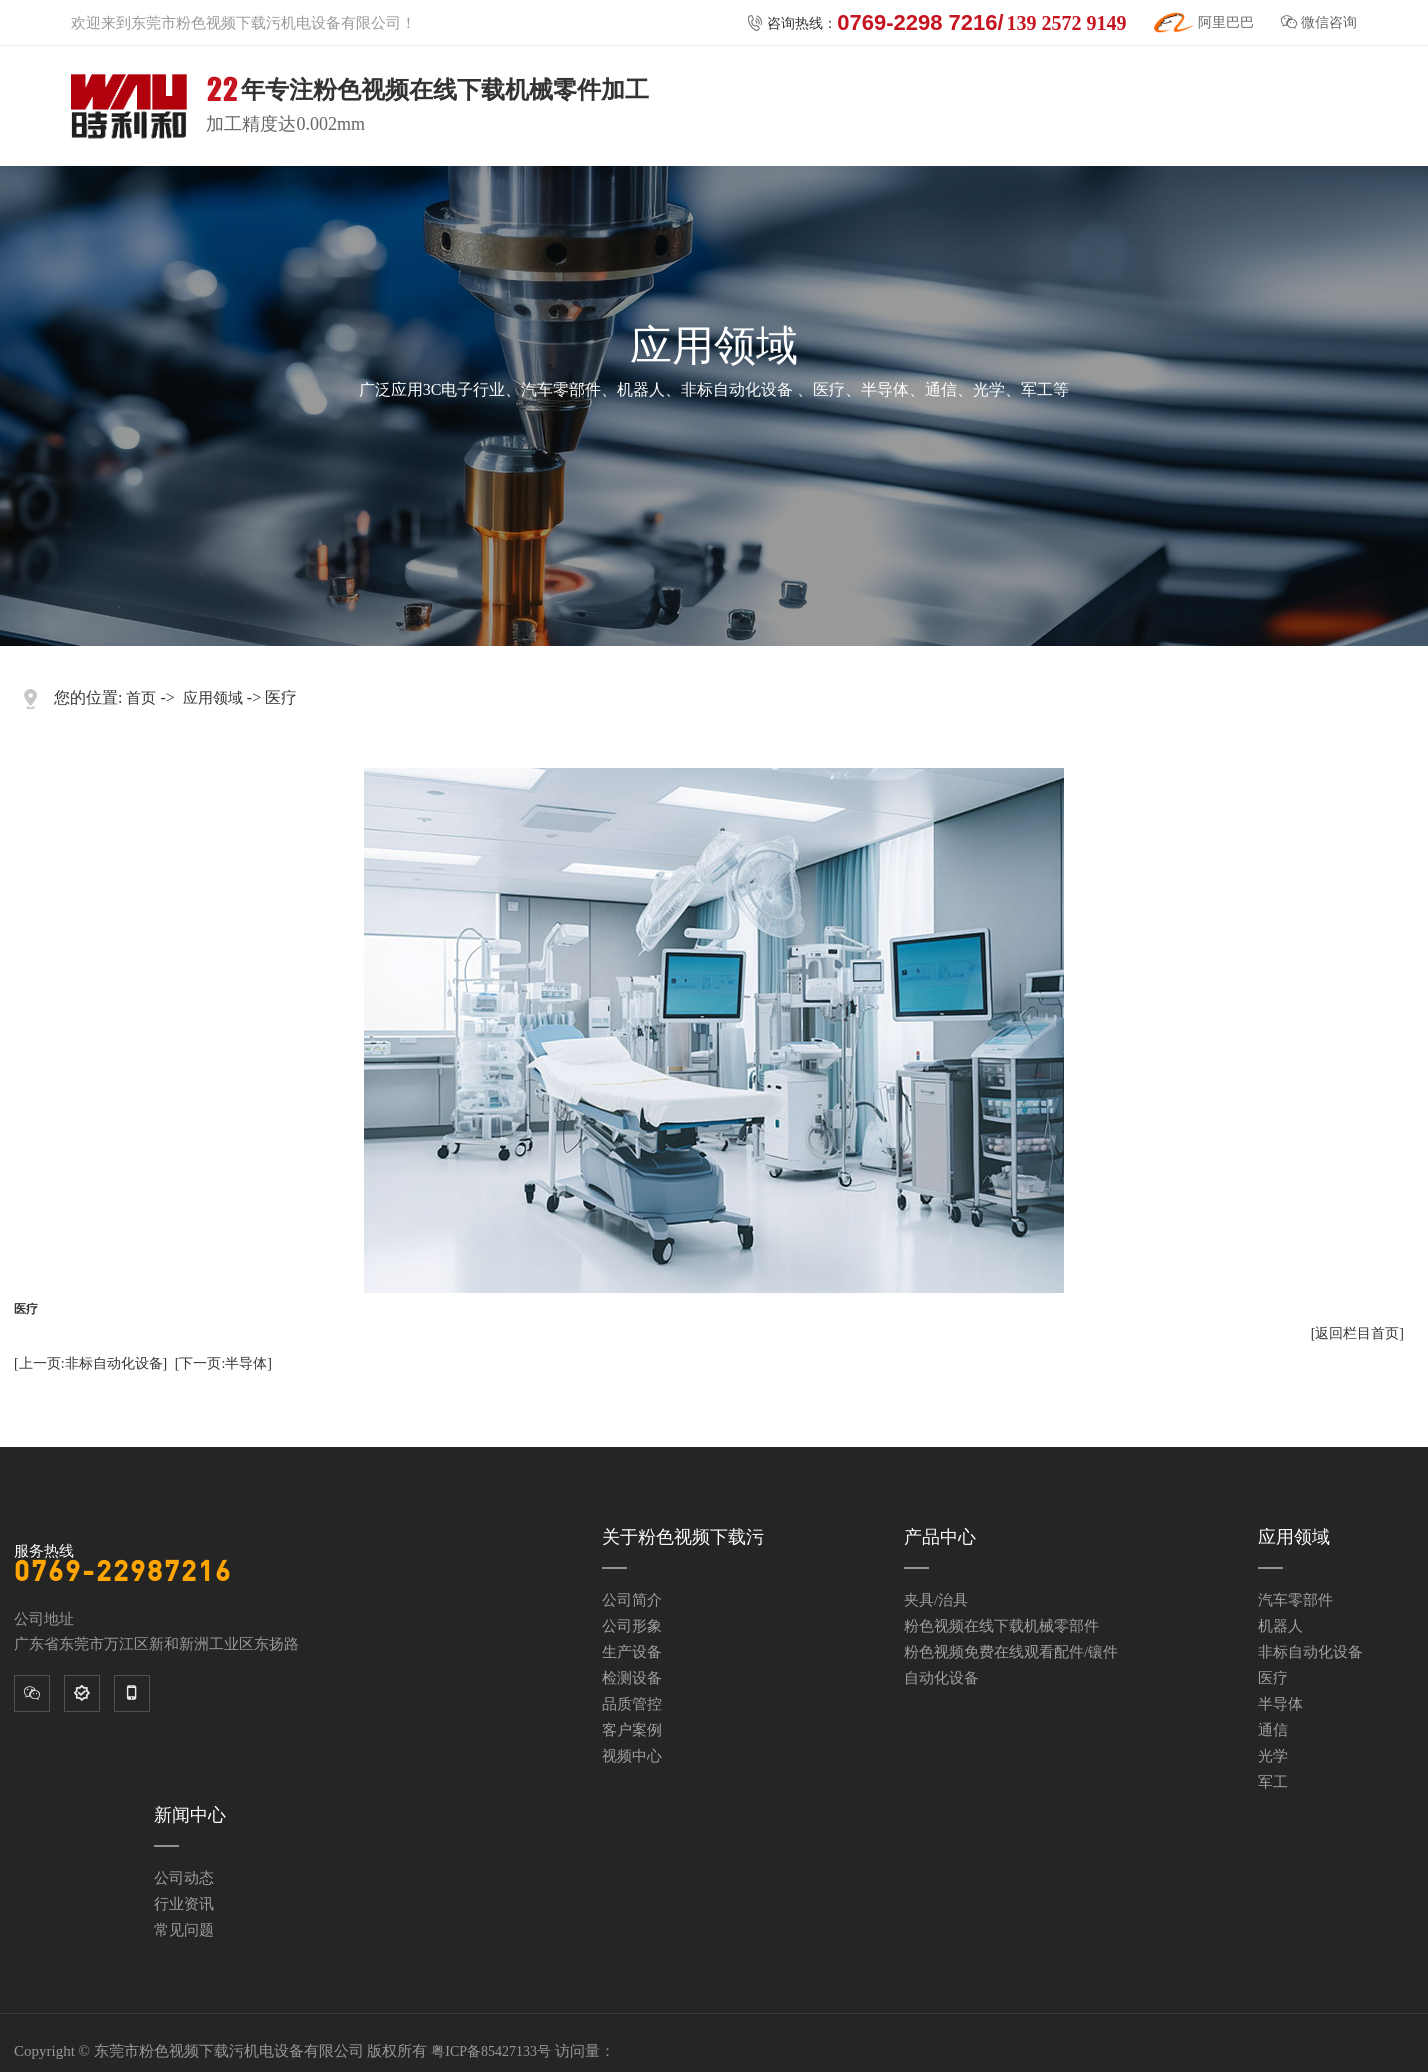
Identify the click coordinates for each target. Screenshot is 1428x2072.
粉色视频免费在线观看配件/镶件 (1011, 1652)
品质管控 (632, 1704)
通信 (1273, 1730)
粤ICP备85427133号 (491, 2051)
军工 (1273, 1782)
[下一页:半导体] (223, 1363)
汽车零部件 (1295, 1600)
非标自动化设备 (1310, 1652)
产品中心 (940, 1537)
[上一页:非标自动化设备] (90, 1363)
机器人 (1280, 1626)
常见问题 (184, 1930)
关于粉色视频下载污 (683, 1537)
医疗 (1273, 1678)
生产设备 (632, 1652)
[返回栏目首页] (1357, 1333)
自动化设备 (941, 1678)
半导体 (1280, 1704)
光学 (1273, 1756)
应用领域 (213, 698)
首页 (141, 698)
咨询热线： (936, 23)
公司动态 (184, 1878)
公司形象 (632, 1626)
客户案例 (632, 1730)
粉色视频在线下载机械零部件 (1001, 1626)
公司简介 (632, 1600)
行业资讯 (184, 1904)
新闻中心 (190, 1815)
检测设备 (632, 1678)
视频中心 (632, 1756)
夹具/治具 (936, 1600)
